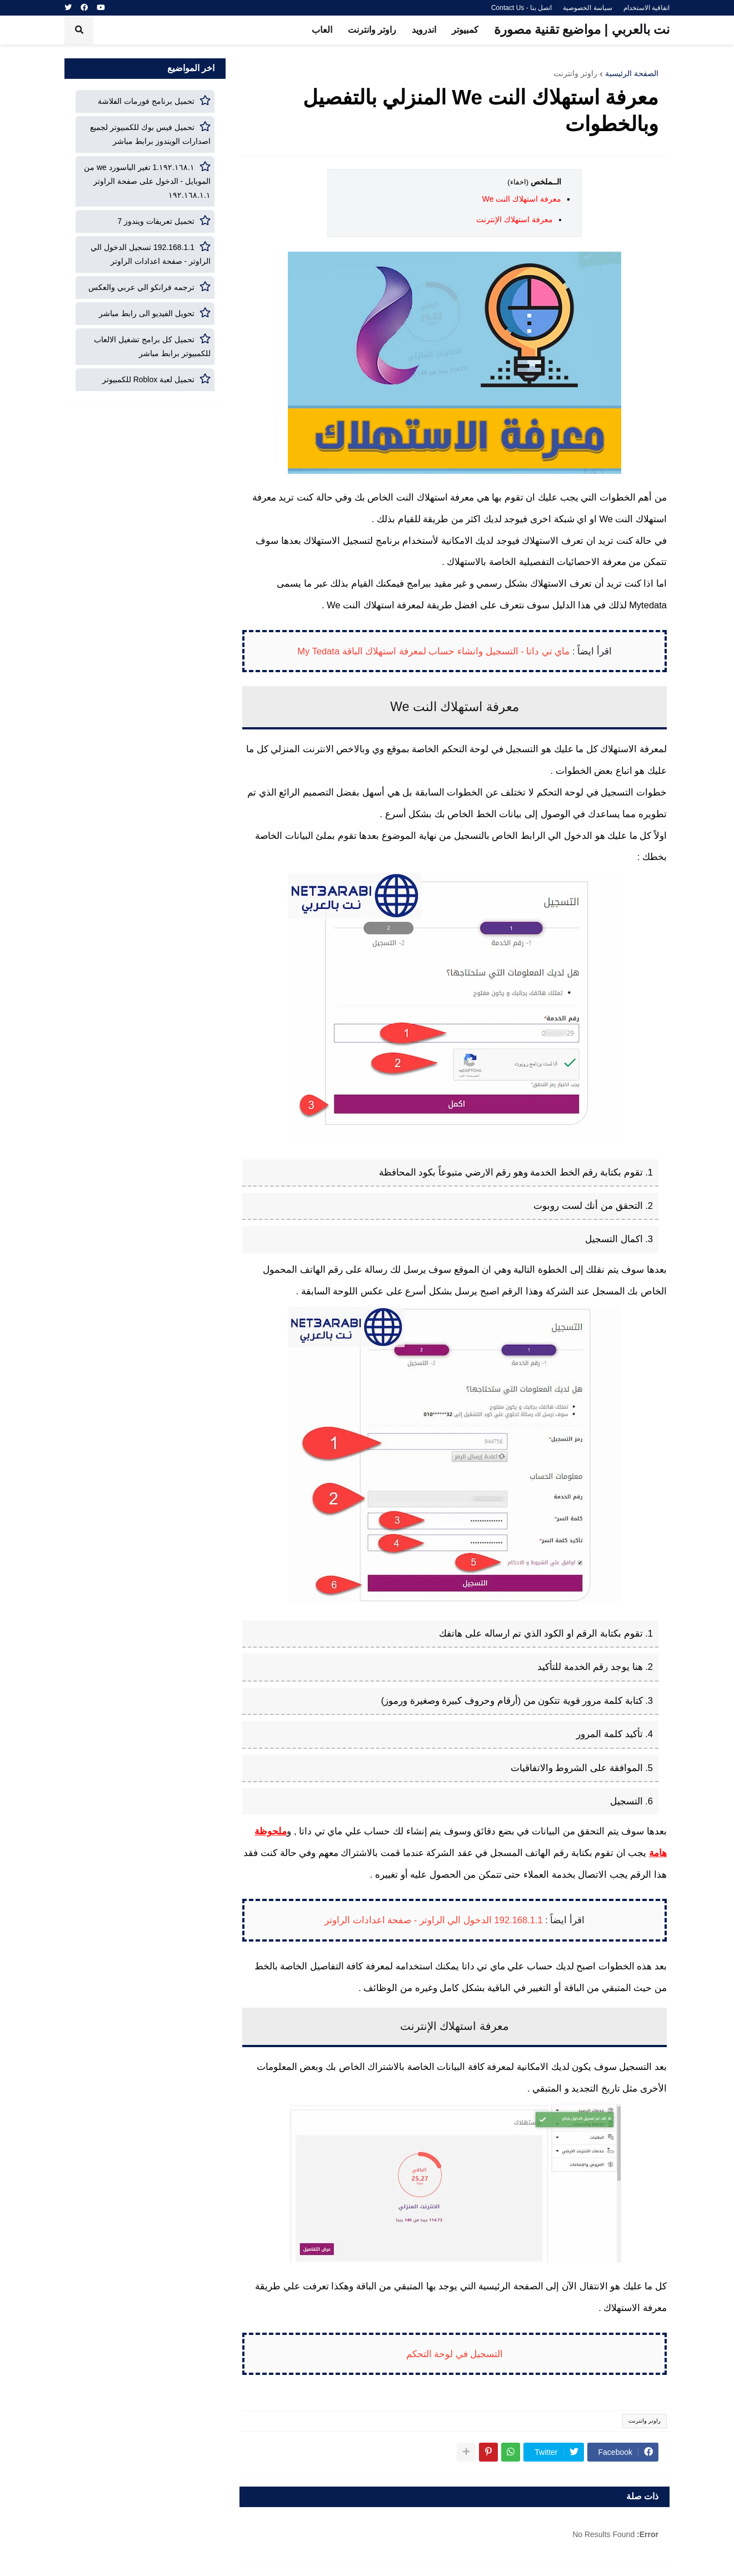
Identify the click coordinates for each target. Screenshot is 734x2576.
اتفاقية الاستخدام (646, 8)
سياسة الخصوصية (587, 8)
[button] (78, 30)
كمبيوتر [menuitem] (465, 29)
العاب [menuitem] (322, 29)
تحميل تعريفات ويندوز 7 (156, 221)
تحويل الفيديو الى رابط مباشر (146, 313)
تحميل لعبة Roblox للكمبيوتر (148, 379)
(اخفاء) (517, 182)
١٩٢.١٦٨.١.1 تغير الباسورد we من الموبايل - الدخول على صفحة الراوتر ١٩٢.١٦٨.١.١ (147, 181)
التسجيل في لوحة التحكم (454, 2354)
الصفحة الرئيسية (631, 73)
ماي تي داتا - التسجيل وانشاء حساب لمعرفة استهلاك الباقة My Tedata (433, 651)
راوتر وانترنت (575, 73)
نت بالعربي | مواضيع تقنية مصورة (582, 29)
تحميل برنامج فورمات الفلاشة (146, 101)
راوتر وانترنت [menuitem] (372, 29)
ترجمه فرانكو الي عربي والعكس (141, 287)
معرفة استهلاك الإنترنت (514, 219)
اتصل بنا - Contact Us (521, 8)
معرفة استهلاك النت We (521, 198)
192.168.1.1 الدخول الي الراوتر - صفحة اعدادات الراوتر (433, 1920)
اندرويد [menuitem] (424, 29)
